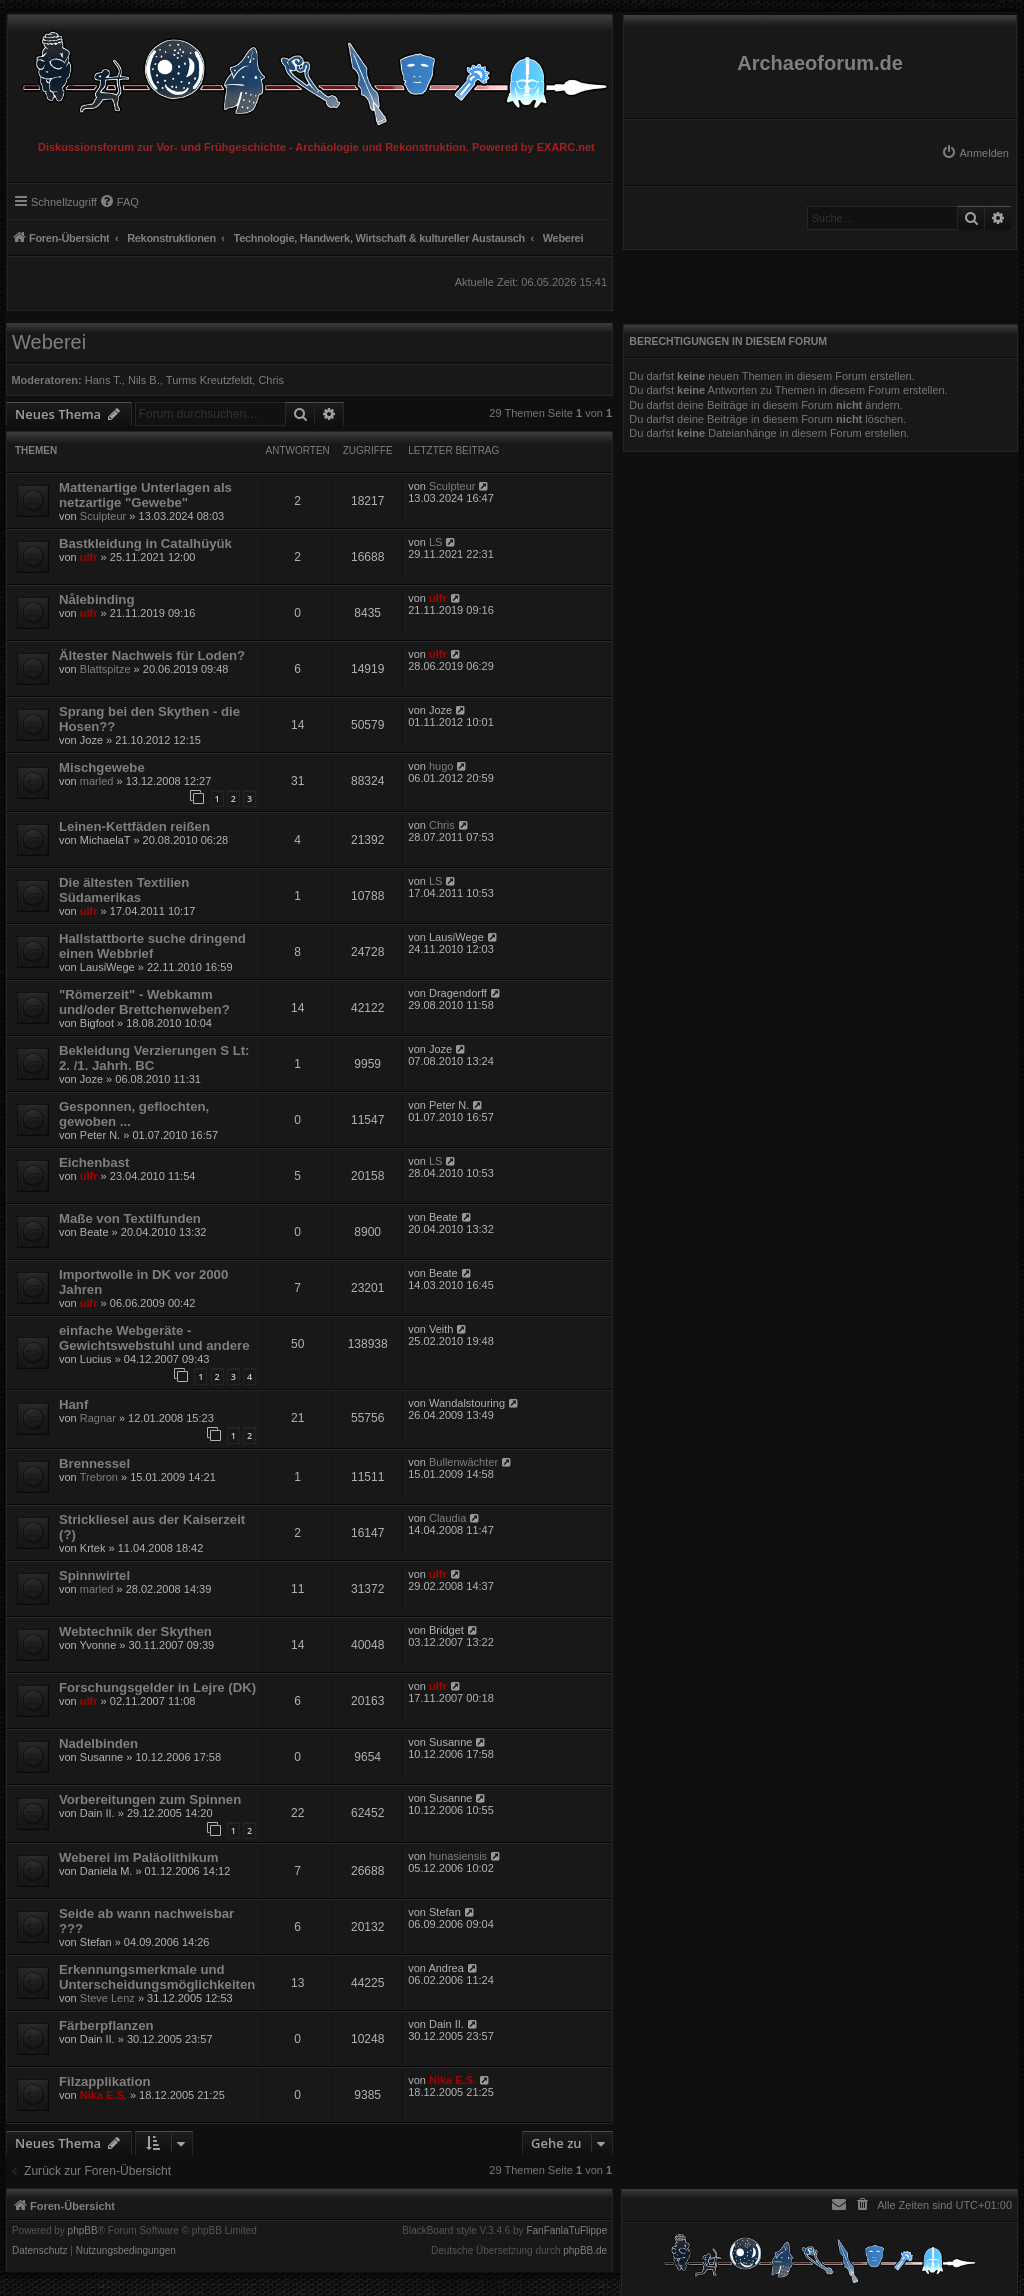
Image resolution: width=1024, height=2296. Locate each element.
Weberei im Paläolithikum (139, 1857)
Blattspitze (105, 669)
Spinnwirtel (94, 1575)
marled (97, 781)
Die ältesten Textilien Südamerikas (124, 890)
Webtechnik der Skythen (135, 1631)
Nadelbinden (98, 1743)
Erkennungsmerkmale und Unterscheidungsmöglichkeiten (157, 1977)
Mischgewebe (102, 767)
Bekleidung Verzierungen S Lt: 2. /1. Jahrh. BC (154, 1058)
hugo (441, 766)
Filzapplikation (105, 2081)
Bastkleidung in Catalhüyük (145, 543)
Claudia (447, 1518)
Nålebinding (96, 599)
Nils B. (144, 380)
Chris (271, 380)
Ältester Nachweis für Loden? (152, 655)
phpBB (83, 2231)
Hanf (73, 1404)
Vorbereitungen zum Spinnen (150, 1799)
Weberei (49, 342)
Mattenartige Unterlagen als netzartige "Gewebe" (145, 495)
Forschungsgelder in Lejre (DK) (157, 1687)
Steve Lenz (107, 1998)
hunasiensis (458, 1856)
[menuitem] (975, 153)
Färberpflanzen (106, 2025)
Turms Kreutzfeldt (209, 380)
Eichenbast (94, 1162)
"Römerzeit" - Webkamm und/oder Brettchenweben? (144, 1002)
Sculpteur (103, 516)
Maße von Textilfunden (130, 1218)
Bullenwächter (463, 1462)
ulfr (89, 557)
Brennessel (94, 1463)
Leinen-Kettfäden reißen (134, 826)
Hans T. (103, 380)
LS (435, 542)
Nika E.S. (103, 2095)
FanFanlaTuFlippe (566, 2231)
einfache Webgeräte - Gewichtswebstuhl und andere (154, 1338)
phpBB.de (585, 2251)
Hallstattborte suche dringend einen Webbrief (152, 946)
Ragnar (98, 1418)
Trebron (99, 1477)
